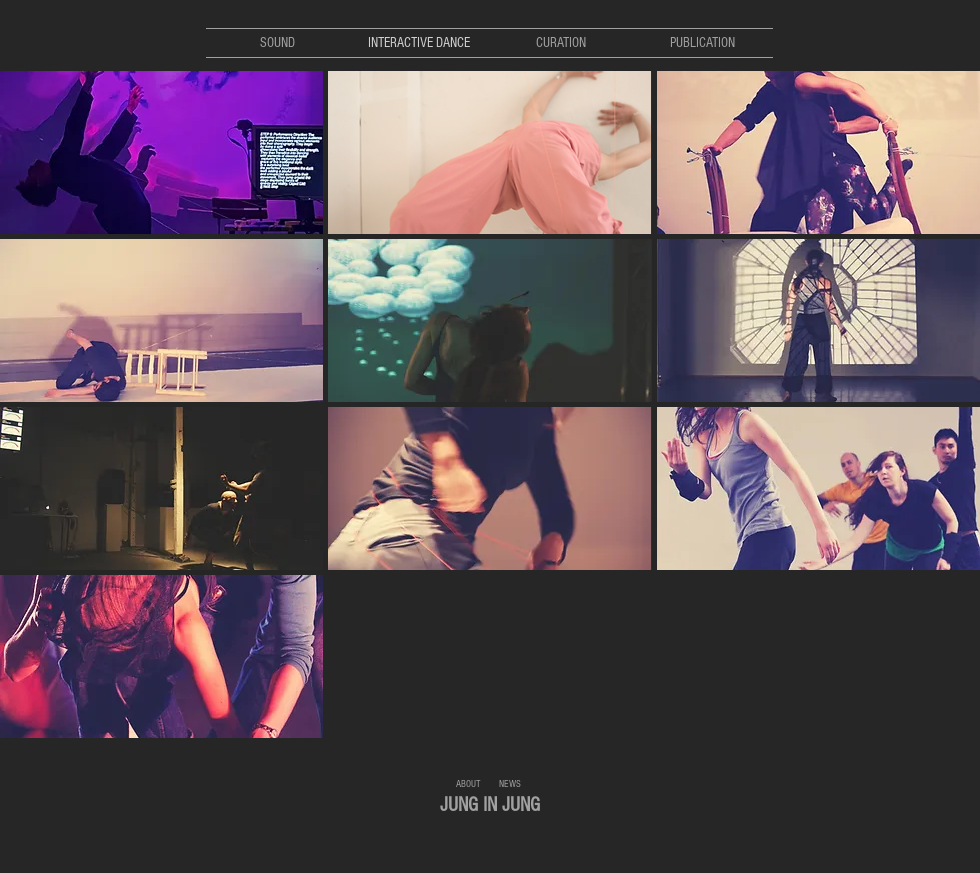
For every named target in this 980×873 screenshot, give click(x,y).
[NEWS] (509, 784)
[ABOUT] (468, 784)
